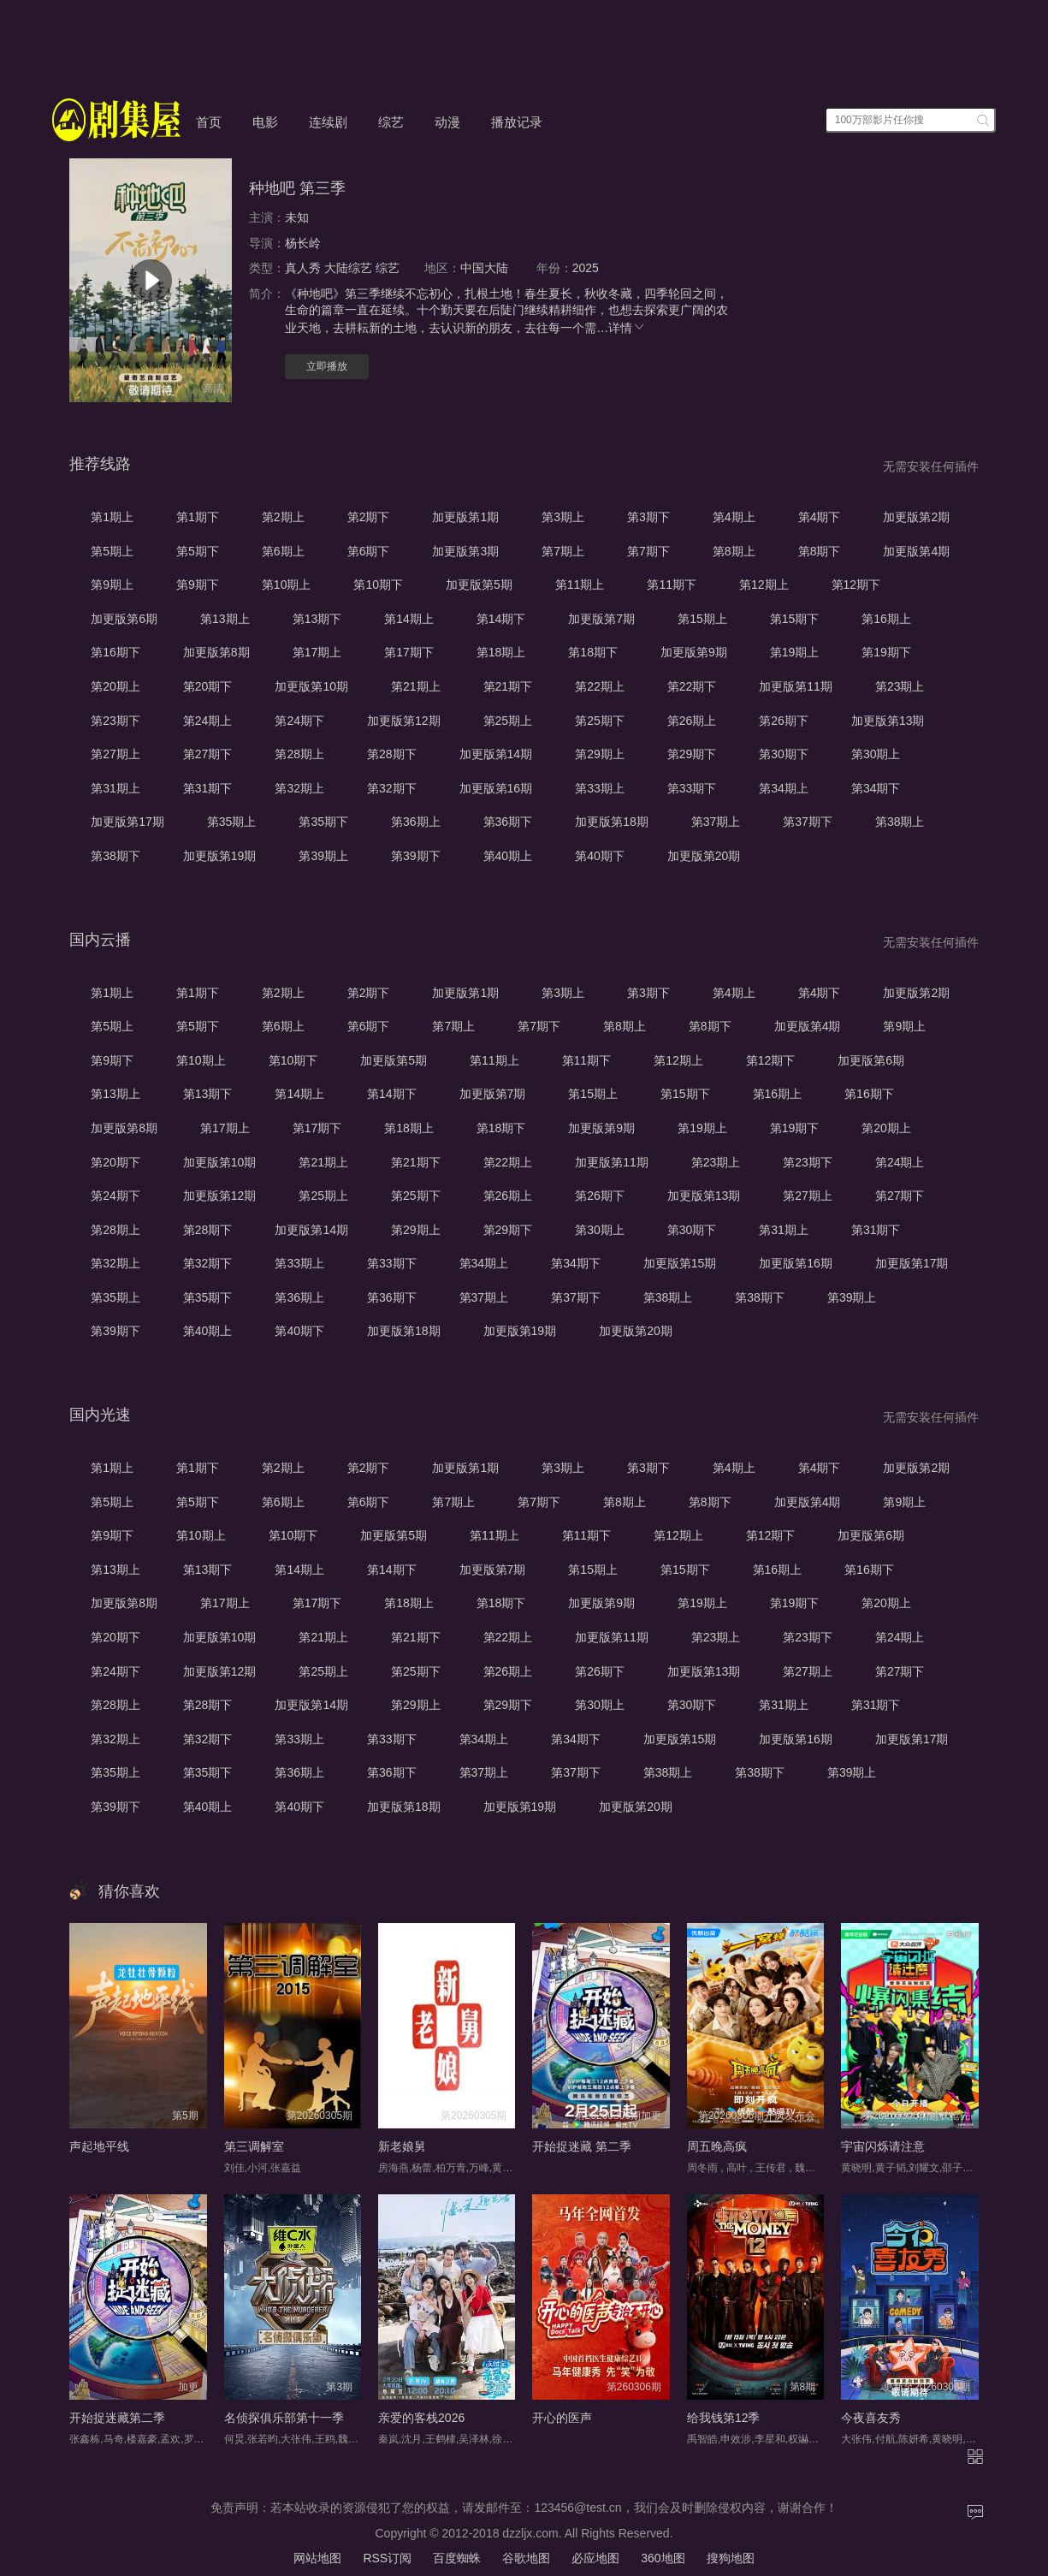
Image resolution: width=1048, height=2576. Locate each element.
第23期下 (115, 720)
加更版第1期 (465, 517)
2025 (585, 268)
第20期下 (208, 686)
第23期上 (900, 686)
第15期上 (702, 619)
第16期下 (115, 652)
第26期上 (692, 720)
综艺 (391, 122)
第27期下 (208, 754)
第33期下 (692, 788)
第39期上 (323, 856)
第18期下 (593, 652)
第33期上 (600, 788)
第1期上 (112, 517)
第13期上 (225, 619)
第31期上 (115, 788)
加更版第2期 (916, 517)
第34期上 (783, 788)
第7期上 (563, 551)
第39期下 (416, 856)
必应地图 (595, 2558)
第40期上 (508, 856)
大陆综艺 (348, 268)
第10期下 (378, 584)
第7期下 (648, 551)
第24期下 (299, 720)
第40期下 (600, 856)
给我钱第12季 (724, 2418)
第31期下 (208, 788)
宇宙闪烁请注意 (883, 2146)
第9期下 (197, 584)
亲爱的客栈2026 (421, 2418)
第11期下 (671, 584)
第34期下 (876, 788)
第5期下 (197, 551)
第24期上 (208, 720)
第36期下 (508, 821)
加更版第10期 (311, 686)
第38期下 (115, 856)
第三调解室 (254, 2146)
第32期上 (299, 788)
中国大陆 (484, 268)
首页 (209, 122)
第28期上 (299, 754)
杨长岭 (303, 243)
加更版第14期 (496, 754)
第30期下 (783, 754)
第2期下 (368, 517)
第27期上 (115, 754)
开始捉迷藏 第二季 (581, 2146)
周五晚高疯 (717, 2146)
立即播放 (326, 366)
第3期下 (648, 517)
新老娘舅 (402, 2146)
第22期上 (600, 686)
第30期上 (876, 754)
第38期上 (900, 821)
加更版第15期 (680, 1263)
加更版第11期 (795, 686)
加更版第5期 (479, 584)
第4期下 (819, 517)
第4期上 (734, 517)
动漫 (447, 122)
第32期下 (392, 788)
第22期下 (692, 686)
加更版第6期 (124, 619)
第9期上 (112, 584)
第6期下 (368, 551)
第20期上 (115, 686)
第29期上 (600, 754)
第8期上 (734, 551)
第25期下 (600, 720)
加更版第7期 (601, 619)
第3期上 (563, 517)
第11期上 (580, 584)
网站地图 (317, 2558)
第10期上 (286, 584)
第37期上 (716, 821)
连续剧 (328, 122)
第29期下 (692, 754)
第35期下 (323, 821)
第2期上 (283, 517)
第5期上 (112, 551)
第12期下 (856, 584)
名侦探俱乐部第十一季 (284, 2418)
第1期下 (197, 517)
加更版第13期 (888, 720)
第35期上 (232, 821)
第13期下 (317, 619)
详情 (627, 328)
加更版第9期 (693, 652)
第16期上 (886, 619)
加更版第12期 (404, 720)
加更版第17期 (127, 821)
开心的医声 (562, 2418)
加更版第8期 (216, 652)
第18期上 (501, 652)
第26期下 (783, 720)
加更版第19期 (220, 856)
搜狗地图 (731, 2558)
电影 (265, 122)
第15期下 (795, 619)
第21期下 (508, 686)
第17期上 (317, 652)
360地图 (662, 2558)
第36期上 (416, 821)
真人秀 (303, 268)
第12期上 (764, 584)
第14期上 (409, 619)
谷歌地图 (526, 2558)
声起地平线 (99, 2146)
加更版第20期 (704, 856)
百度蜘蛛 (457, 2558)
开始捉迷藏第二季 (117, 2418)
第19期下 (886, 652)
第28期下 (392, 754)
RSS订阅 (387, 2558)
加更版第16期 (496, 788)
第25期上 (508, 720)
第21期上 (416, 686)
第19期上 (795, 652)
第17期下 (409, 652)
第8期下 (819, 551)
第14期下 (501, 619)
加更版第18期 (611, 821)
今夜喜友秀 (871, 2418)
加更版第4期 (916, 551)
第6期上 (283, 551)
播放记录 (516, 122)
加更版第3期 (465, 551)
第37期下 (807, 821)
